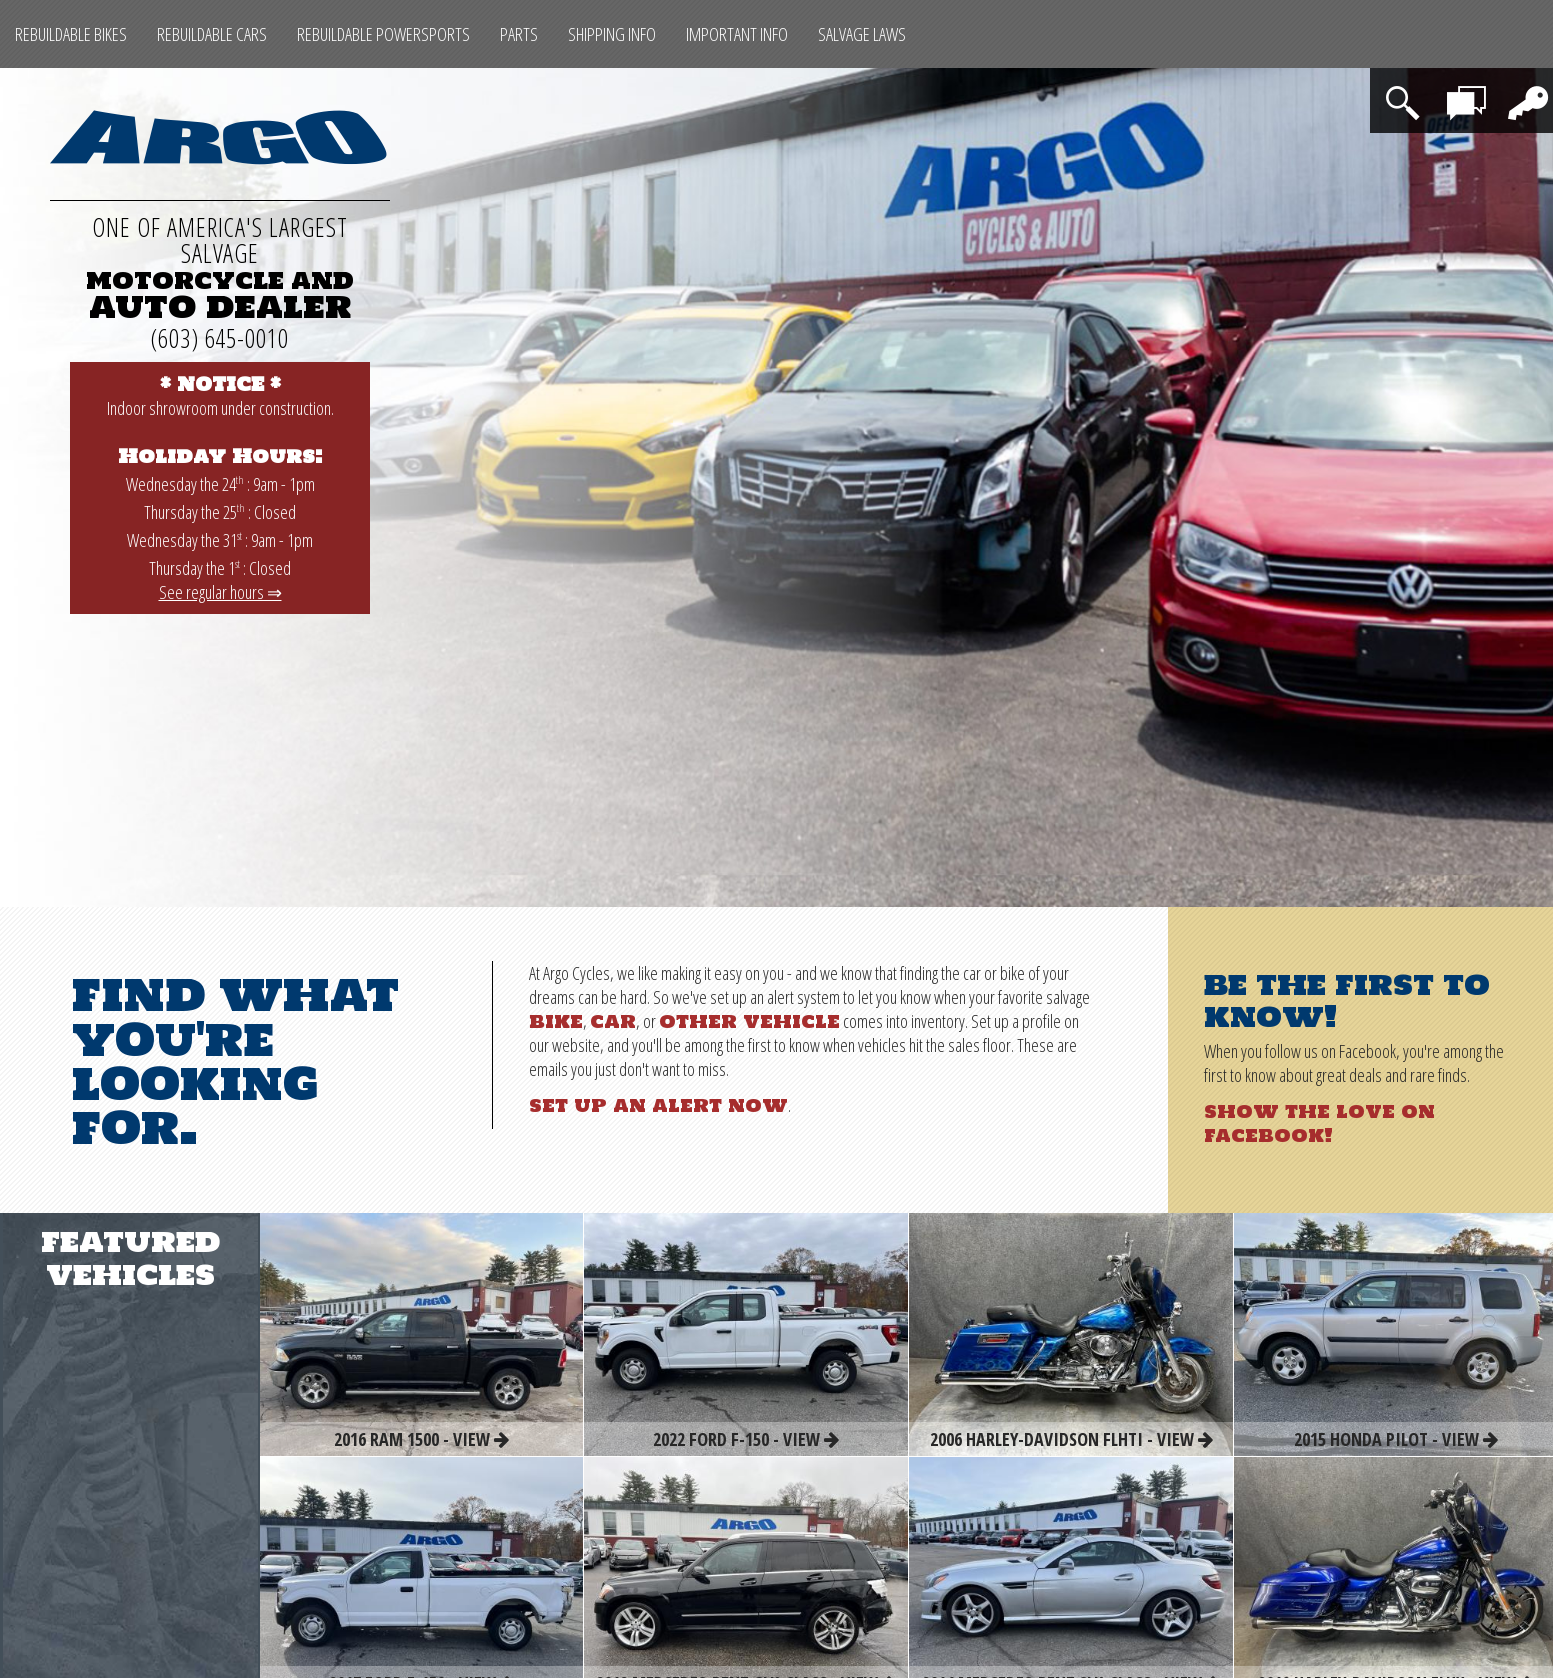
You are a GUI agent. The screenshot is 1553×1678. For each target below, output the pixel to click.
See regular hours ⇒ (220, 592)
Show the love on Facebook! (1319, 1123)
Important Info (737, 34)
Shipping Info (612, 34)
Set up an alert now (658, 1105)
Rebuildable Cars (212, 34)
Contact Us (1469, 100)
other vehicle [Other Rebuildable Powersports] (749, 1021)
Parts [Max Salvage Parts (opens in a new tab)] (519, 34)
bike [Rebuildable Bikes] (556, 1021)
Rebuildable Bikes (71, 34)
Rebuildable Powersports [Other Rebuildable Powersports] (383, 34)
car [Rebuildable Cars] (613, 1021)
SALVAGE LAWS (862, 34)
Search (1406, 90)
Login (1523, 90)
